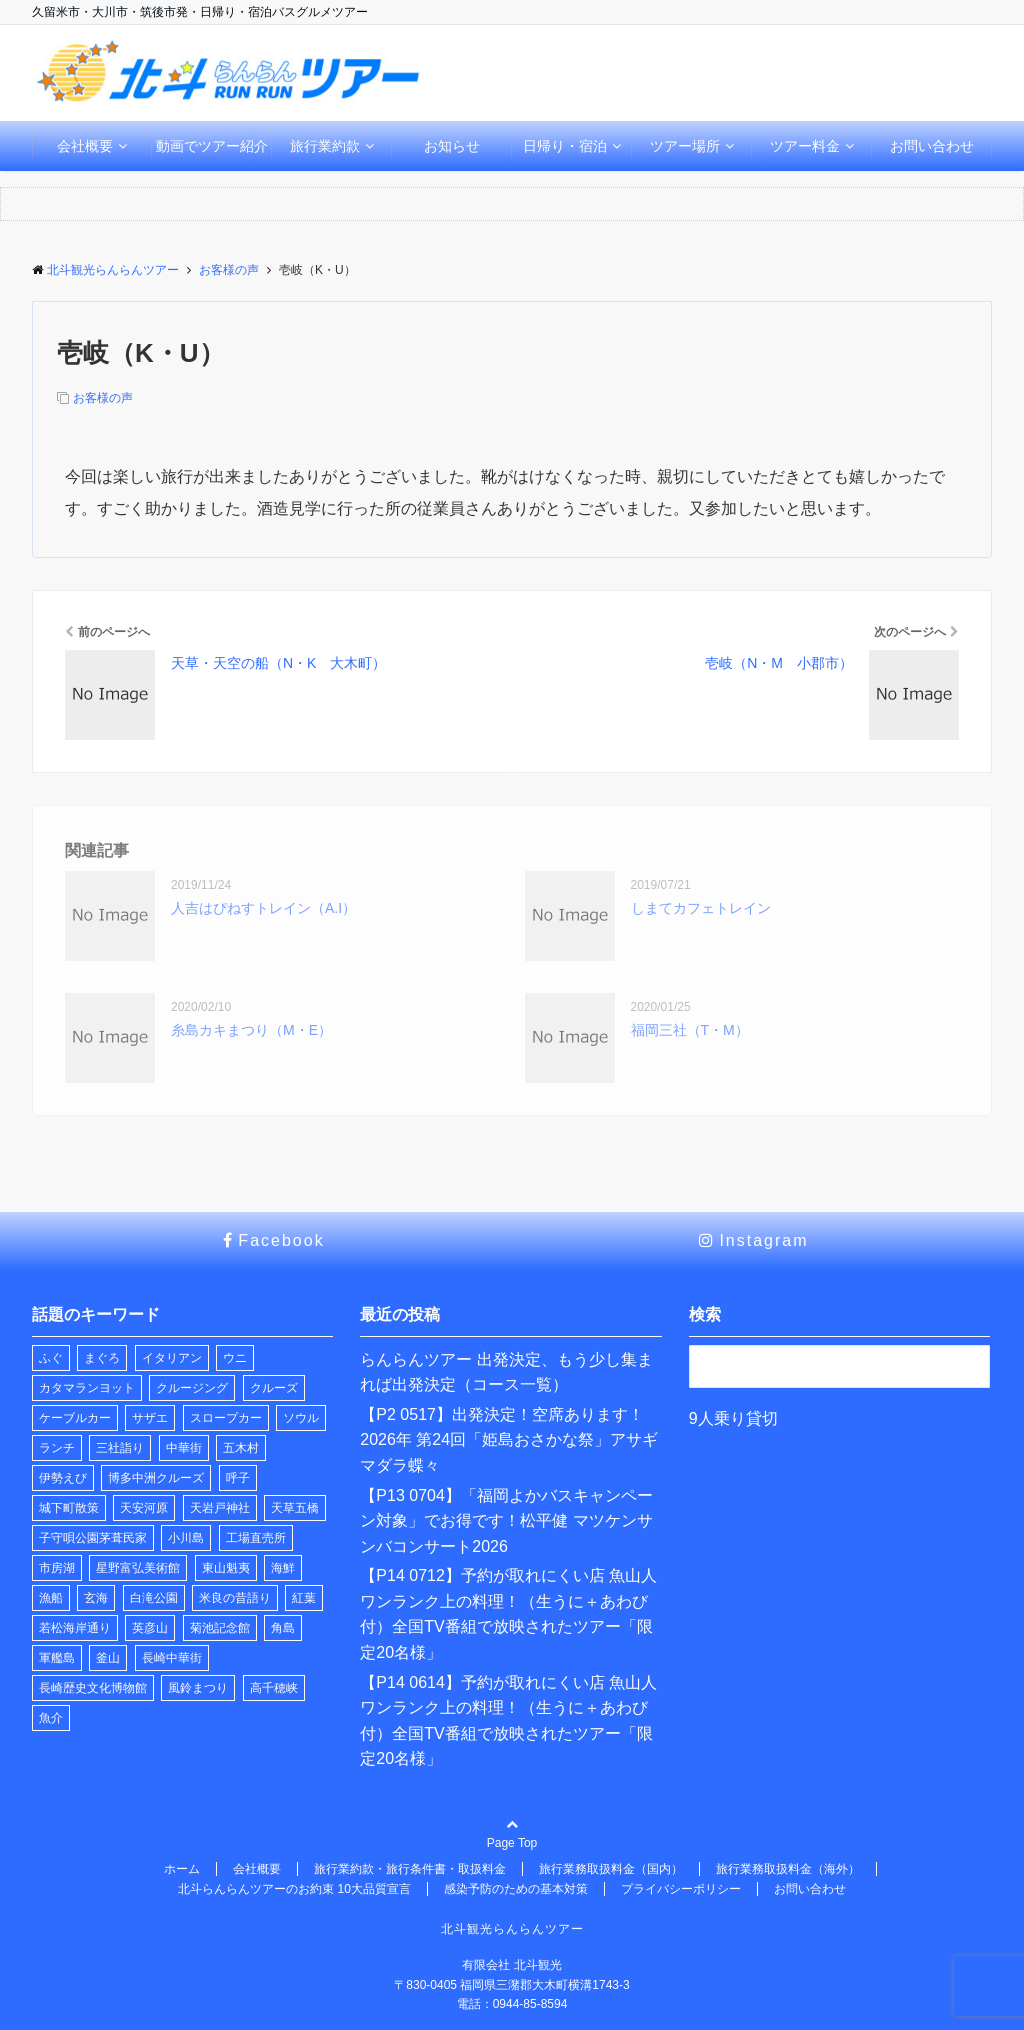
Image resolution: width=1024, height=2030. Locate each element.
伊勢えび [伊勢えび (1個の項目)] (63, 1478)
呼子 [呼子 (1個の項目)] (238, 1478)
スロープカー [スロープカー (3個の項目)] (226, 1418)
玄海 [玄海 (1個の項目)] (96, 1598)
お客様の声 (103, 398)
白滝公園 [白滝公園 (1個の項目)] (154, 1598)
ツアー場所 (685, 146)
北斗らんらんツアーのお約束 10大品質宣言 (294, 1889)
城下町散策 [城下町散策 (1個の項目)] (69, 1508)
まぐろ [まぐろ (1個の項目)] (102, 1358)
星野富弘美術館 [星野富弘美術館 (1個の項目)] (138, 1568)
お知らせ (452, 146)
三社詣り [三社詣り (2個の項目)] (120, 1448)
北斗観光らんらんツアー (512, 1929)
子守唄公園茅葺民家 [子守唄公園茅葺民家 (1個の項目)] (93, 1538)
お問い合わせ (932, 146)
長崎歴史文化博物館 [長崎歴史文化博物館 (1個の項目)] (93, 1688)
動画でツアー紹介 (212, 146)
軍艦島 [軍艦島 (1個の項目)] (57, 1658)
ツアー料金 (805, 146)
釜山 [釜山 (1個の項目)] (108, 1658)
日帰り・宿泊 (565, 146)
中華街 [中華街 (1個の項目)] (184, 1448)
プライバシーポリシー (681, 1889)
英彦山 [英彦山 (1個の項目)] (150, 1628)
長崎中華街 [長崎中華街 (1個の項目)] (172, 1658)
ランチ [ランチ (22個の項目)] (57, 1448)
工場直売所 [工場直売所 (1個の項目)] (256, 1538)
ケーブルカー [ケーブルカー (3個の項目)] (75, 1418)
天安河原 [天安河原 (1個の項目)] (144, 1508)
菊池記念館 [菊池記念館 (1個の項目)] (220, 1628)
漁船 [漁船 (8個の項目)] (51, 1598)
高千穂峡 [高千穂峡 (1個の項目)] (274, 1688)
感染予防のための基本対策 (516, 1889)
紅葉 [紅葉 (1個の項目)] (304, 1598)
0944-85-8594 (530, 2004)
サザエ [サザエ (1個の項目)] (150, 1418)
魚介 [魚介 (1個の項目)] (51, 1718)
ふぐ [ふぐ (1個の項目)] (51, 1358)
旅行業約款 (325, 146)
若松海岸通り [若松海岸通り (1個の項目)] (75, 1628)
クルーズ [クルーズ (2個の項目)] (274, 1388)
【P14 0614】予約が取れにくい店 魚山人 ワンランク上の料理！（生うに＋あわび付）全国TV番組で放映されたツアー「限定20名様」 (508, 1721)
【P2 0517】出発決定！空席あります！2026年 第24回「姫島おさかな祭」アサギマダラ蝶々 (509, 1440)
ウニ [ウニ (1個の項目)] (235, 1358)
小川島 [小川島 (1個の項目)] (186, 1538)
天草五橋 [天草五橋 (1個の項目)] (295, 1508)
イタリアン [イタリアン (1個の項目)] (172, 1358)
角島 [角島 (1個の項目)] (283, 1628)
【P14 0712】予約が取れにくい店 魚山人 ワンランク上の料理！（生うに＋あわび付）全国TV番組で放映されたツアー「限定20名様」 (508, 1614)
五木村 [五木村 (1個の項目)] (241, 1448)
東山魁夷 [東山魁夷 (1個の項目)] (226, 1568)
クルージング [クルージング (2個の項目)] (192, 1388)
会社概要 (85, 146)
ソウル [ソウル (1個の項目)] (301, 1418)
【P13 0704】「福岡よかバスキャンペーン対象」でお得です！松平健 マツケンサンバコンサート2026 (506, 1521)
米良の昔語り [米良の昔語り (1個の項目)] (235, 1598)
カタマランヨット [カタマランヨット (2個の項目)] (87, 1388)
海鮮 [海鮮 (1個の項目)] (283, 1568)
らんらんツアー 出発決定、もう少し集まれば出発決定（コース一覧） (506, 1372)
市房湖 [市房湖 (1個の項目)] (57, 1568)
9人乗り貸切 (733, 1418)
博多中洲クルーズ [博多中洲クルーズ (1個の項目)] (156, 1478)
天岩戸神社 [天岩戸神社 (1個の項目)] (220, 1508)
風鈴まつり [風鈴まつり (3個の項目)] (198, 1688)
